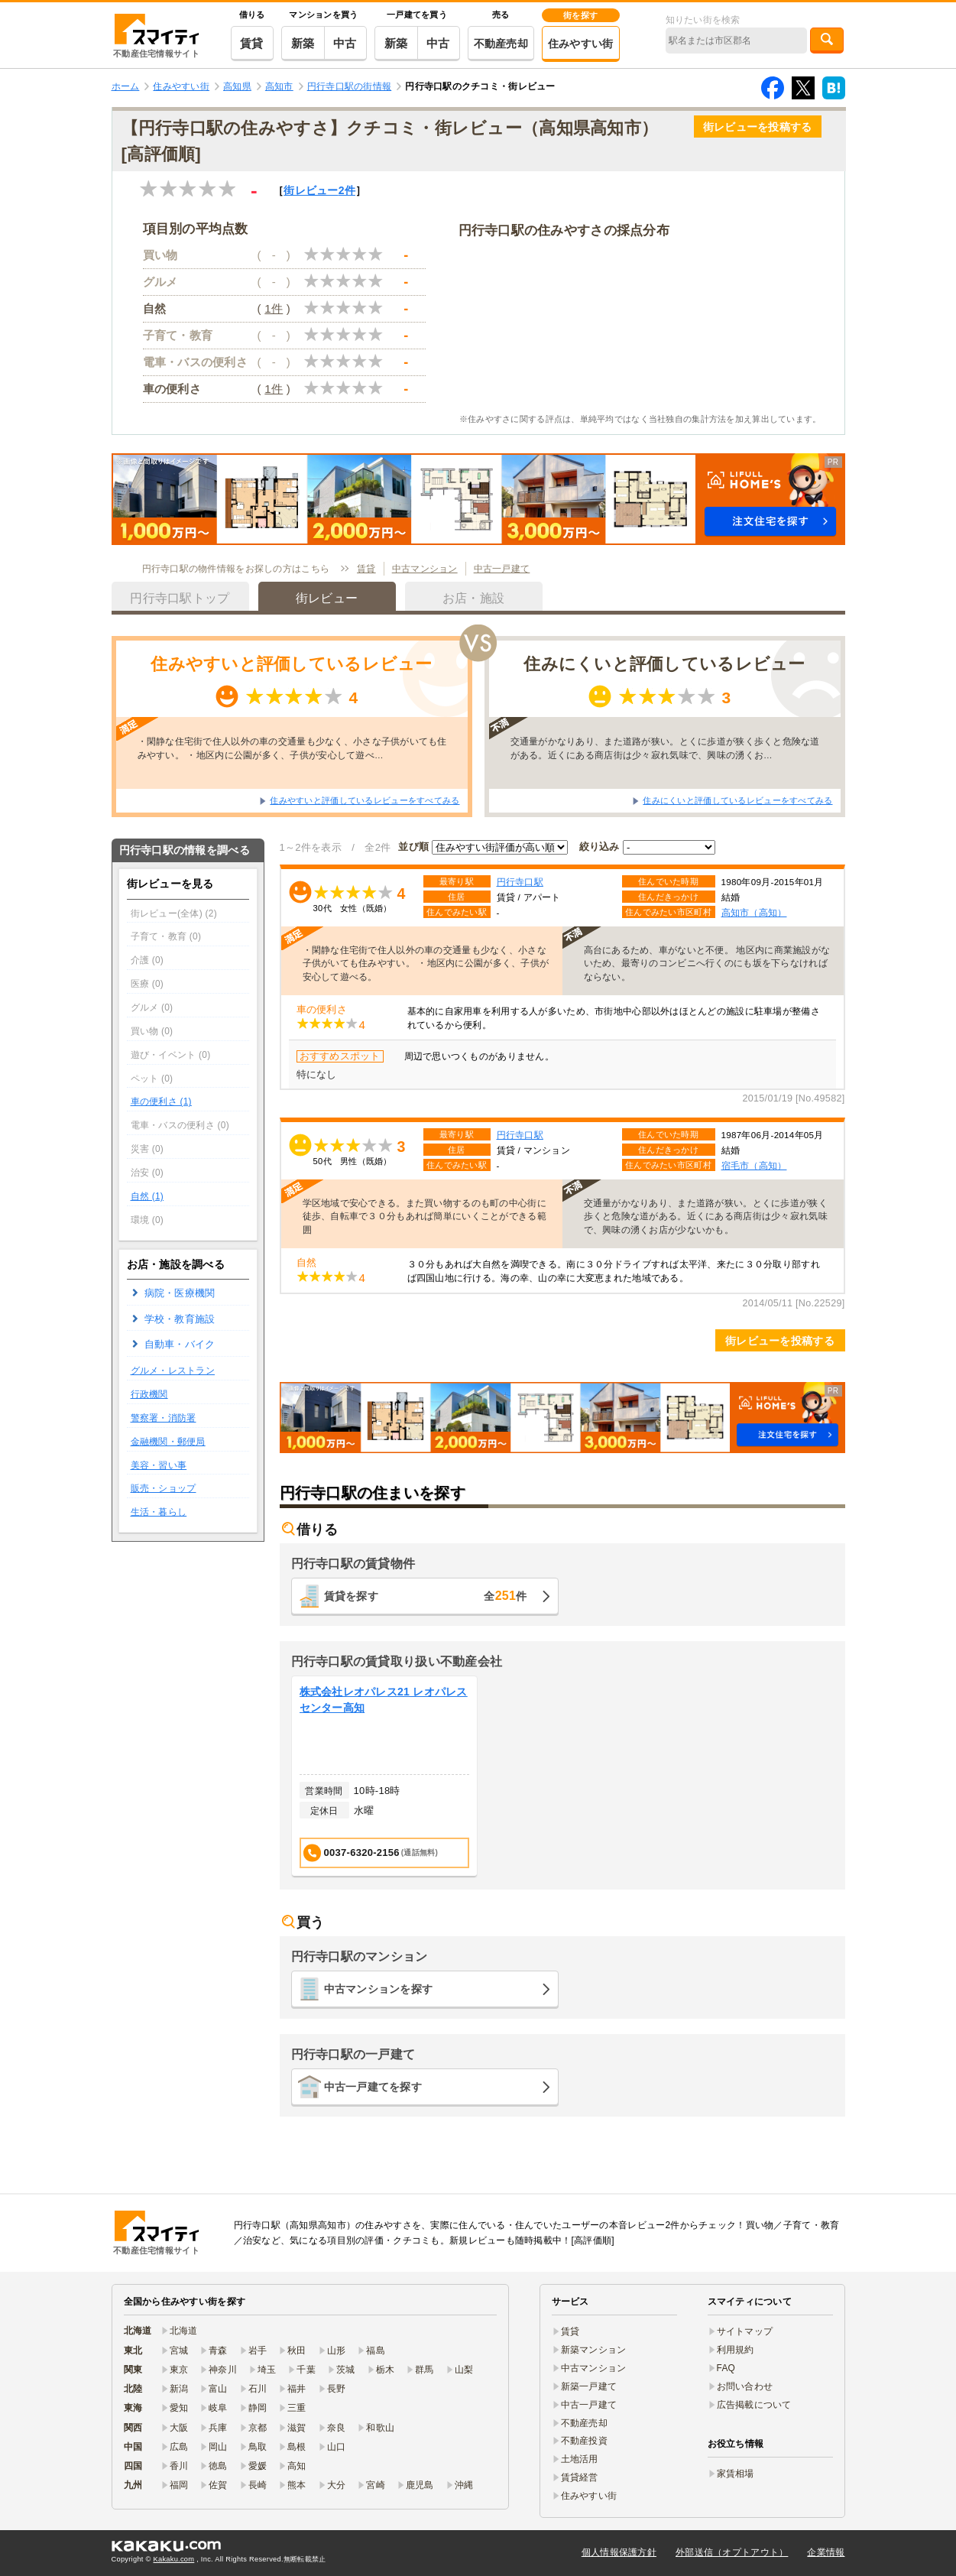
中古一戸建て (502, 568)
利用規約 (735, 2349)
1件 (273, 308)
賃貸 (252, 43)
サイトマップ (745, 2331)
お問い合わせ (745, 2386)
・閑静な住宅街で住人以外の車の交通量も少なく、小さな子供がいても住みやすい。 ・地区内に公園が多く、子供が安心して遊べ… (292, 747)
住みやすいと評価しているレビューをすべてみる (364, 800)
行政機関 (149, 1394)
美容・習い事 (159, 1465)
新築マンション (594, 2349)
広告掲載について (754, 2404)
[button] (478, 499)
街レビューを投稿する (757, 127)
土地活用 (579, 2459)
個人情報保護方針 (619, 2552)
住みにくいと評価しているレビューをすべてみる (737, 800)
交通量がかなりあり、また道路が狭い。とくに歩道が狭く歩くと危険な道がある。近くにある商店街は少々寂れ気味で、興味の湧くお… (665, 747)
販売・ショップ (163, 1488)
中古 (345, 43)
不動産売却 (501, 43)
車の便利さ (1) (161, 1101)
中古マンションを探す (378, 1989)
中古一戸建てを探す (373, 2087)
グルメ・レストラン (173, 1370)
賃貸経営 (579, 2477)
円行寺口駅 (520, 882)
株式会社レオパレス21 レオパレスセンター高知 (384, 1699)
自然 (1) (147, 1196)
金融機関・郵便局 (168, 1441)
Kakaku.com (174, 2559)
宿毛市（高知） (754, 1165)
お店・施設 (473, 598)
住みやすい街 (581, 43)
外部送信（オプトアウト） (732, 2552)
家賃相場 (735, 2473)
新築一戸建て (589, 2386)
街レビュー (319, 190)
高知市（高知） (754, 912)
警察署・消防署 (163, 1418)
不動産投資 (584, 2440)
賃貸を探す (425, 1595)
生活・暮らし (159, 1512)
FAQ (726, 2368)
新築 (303, 43)
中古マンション (425, 568)
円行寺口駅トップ (179, 598)
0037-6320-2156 (371, 1852)
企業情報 (825, 2552)
